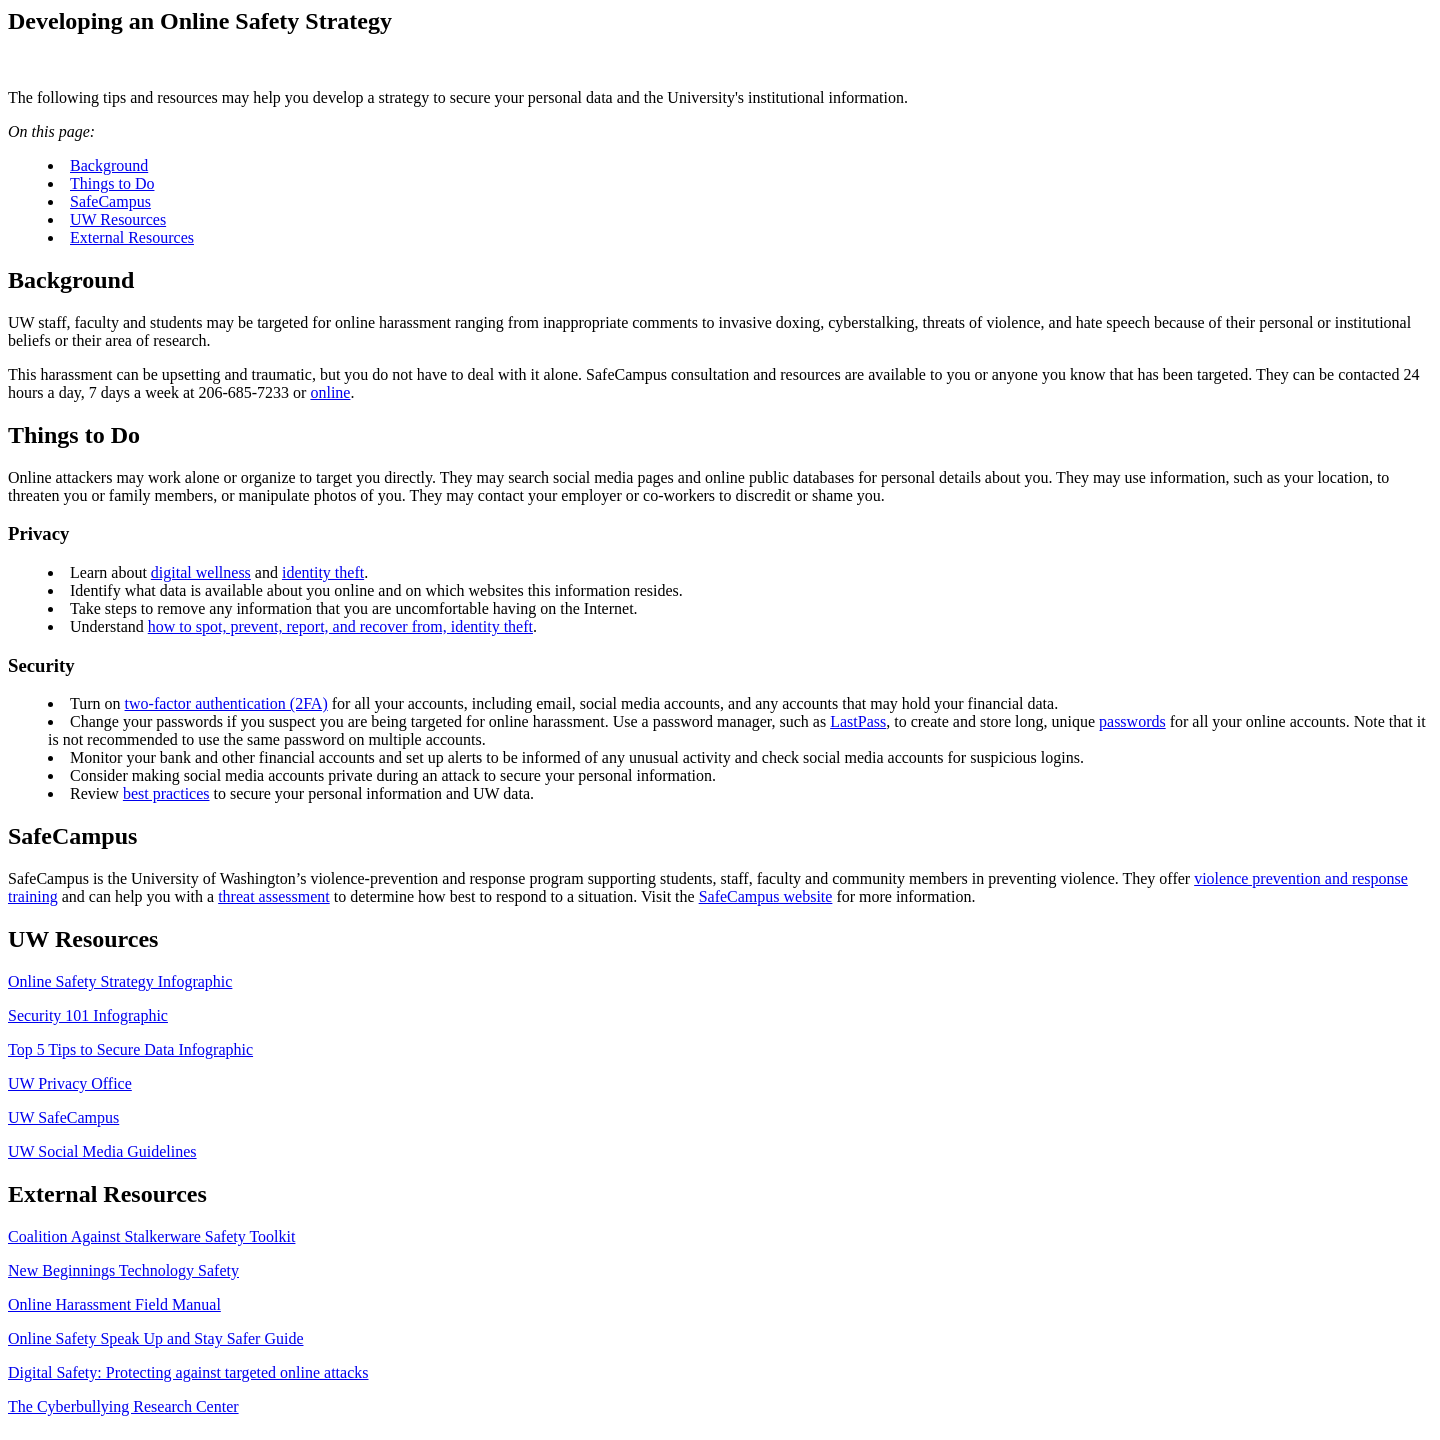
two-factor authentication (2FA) (226, 703)
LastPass (858, 721)
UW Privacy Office (70, 1083)
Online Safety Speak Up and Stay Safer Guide (155, 1338)
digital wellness (201, 572)
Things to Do (112, 183)
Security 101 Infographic (88, 1015)
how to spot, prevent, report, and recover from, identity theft (340, 626)
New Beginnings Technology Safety (123, 1270)
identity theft (323, 572)
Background (109, 165)
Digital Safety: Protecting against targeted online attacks (188, 1372)
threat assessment (274, 896)
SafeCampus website (766, 896)
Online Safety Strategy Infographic (120, 981)
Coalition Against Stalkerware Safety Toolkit (151, 1236)
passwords (1132, 721)
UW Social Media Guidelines (102, 1151)
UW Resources (118, 219)
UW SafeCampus (63, 1117)
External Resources (132, 237)
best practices (166, 793)
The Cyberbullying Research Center (123, 1406)
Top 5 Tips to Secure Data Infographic (130, 1049)
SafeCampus (110, 201)
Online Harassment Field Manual (114, 1304)
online (330, 392)
